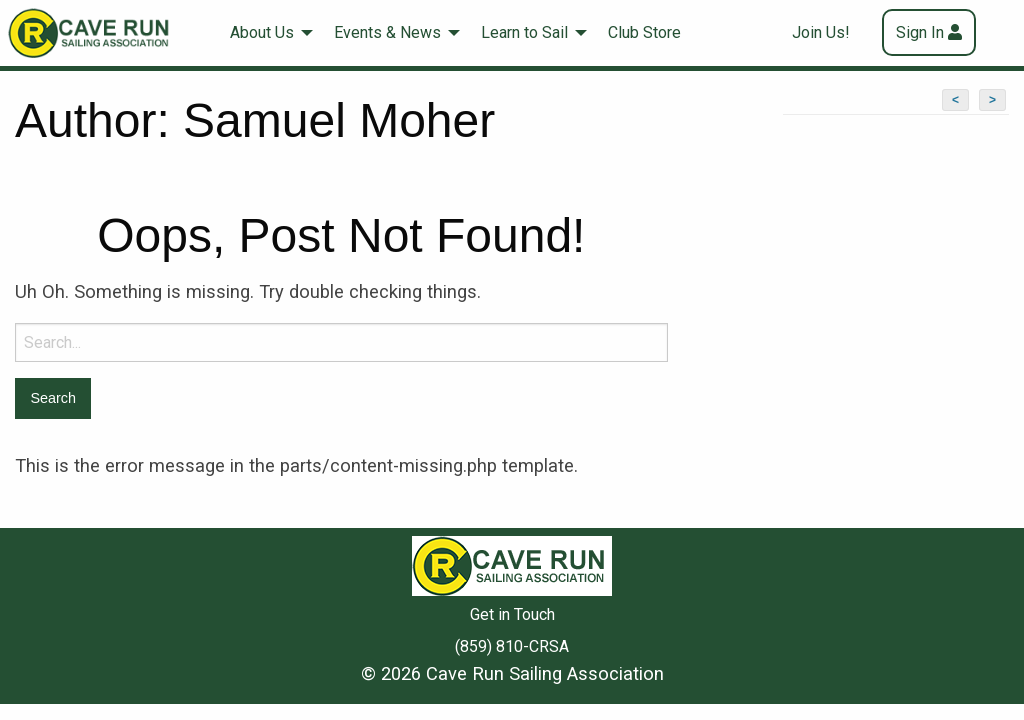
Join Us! (821, 32)
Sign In (920, 32)
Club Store (644, 32)
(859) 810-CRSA (512, 646)
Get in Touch (512, 614)
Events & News (387, 32)
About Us (262, 32)
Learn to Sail (524, 32)
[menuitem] (266, 33)
